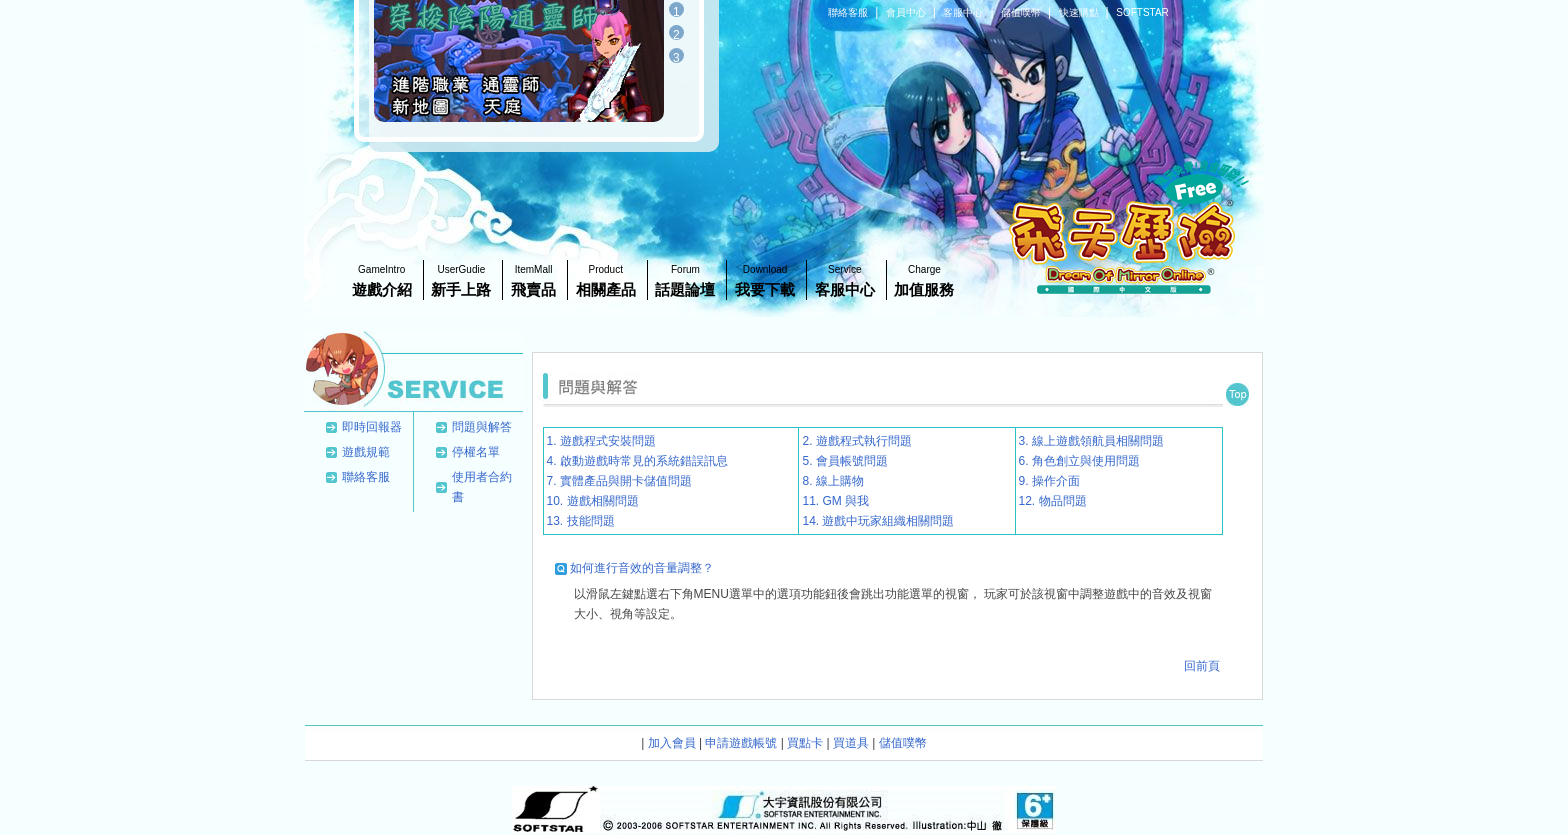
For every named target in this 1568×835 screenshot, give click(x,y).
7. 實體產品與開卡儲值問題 (619, 481)
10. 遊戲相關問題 (593, 501)
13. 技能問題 (581, 521)
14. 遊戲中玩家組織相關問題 (878, 521)
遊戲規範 (366, 452)
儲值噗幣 (1022, 12)
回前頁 (1202, 666)
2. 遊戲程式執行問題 (856, 441)
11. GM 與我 (835, 501)
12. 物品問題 (1053, 501)
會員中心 (907, 12)
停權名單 (476, 452)
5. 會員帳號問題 (844, 461)
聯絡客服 (849, 12)
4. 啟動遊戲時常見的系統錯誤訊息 (637, 461)
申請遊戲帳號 (741, 743)
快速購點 (1080, 12)
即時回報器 (372, 427)
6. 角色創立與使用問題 (1079, 461)
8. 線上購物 (832, 481)
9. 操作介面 (1049, 481)
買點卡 (805, 743)
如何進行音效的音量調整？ (642, 568)
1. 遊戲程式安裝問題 (601, 441)
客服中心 (964, 12)
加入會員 (672, 743)
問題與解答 (482, 427)
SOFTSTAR (1142, 12)
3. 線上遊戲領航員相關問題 (1091, 441)
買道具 (851, 743)
